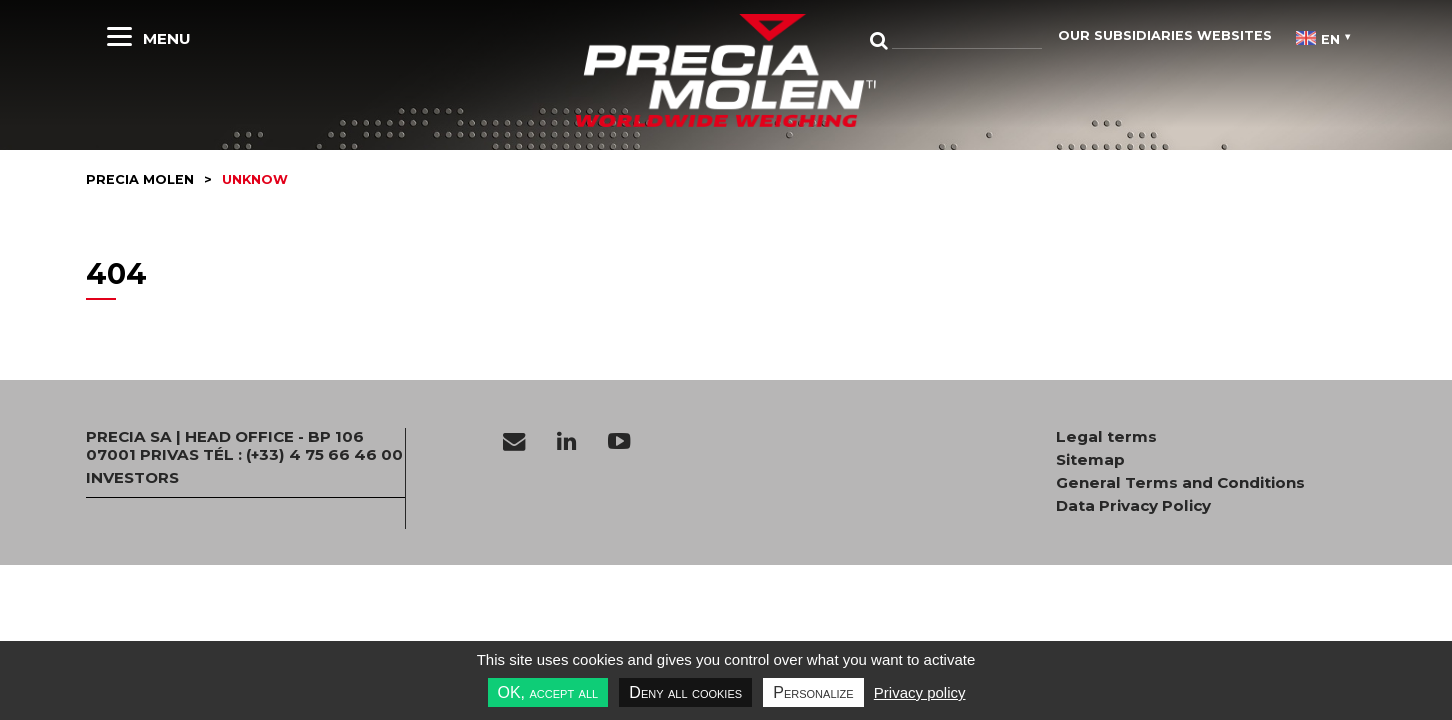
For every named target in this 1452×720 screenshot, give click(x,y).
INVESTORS (132, 478)
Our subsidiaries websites (1165, 35)
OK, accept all (548, 692)
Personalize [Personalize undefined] (813, 692)
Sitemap (1090, 460)
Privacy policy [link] (920, 692)
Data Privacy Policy (1133, 506)
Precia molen (140, 179)
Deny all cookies (685, 692)
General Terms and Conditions (1180, 483)
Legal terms (1106, 437)
